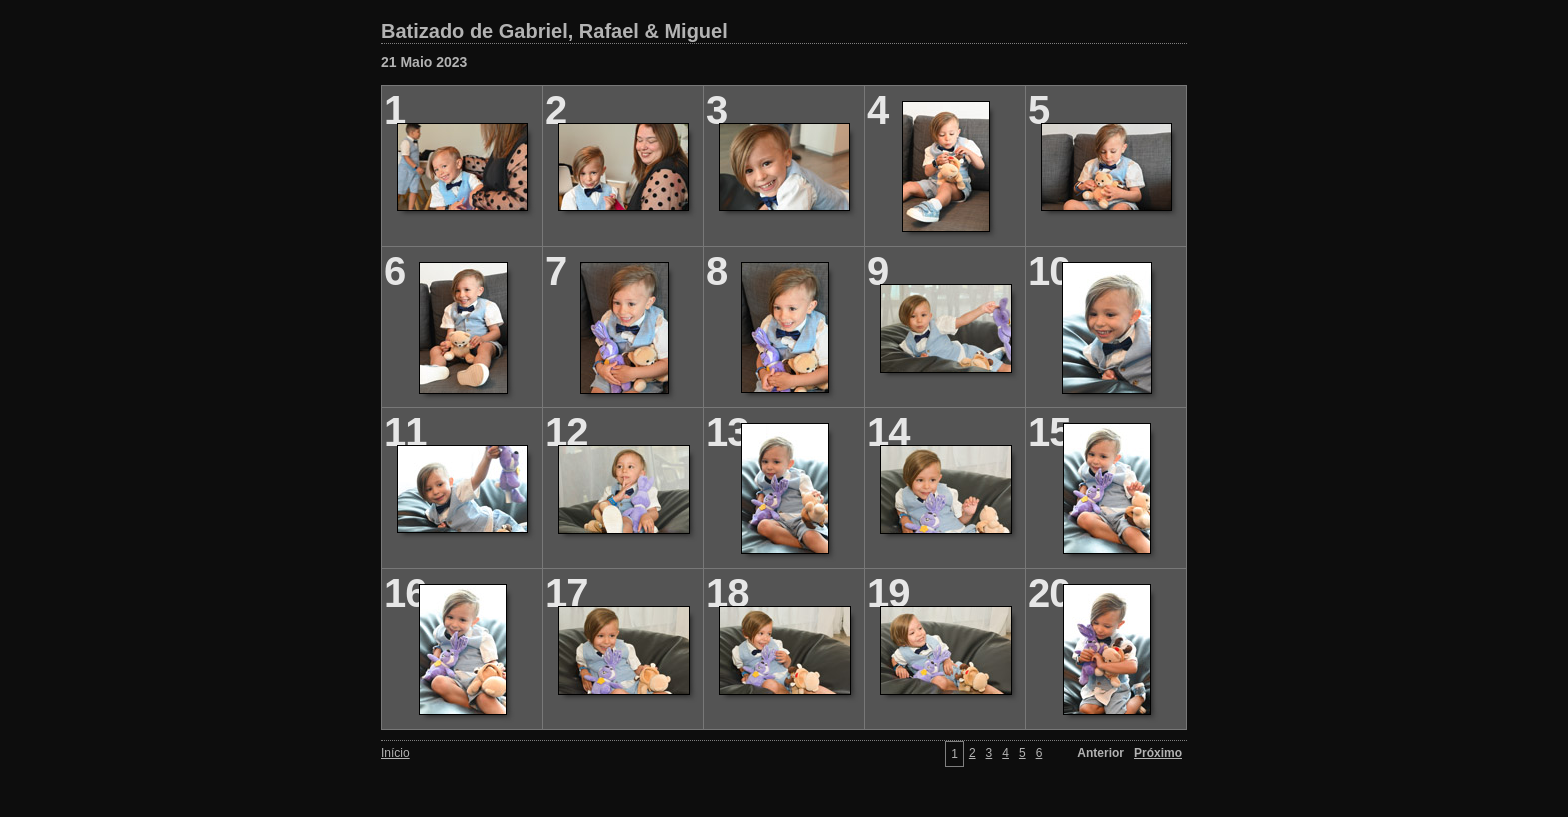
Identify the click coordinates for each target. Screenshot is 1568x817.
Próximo (1158, 753)
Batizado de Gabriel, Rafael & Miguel (554, 31)
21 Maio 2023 (424, 62)
